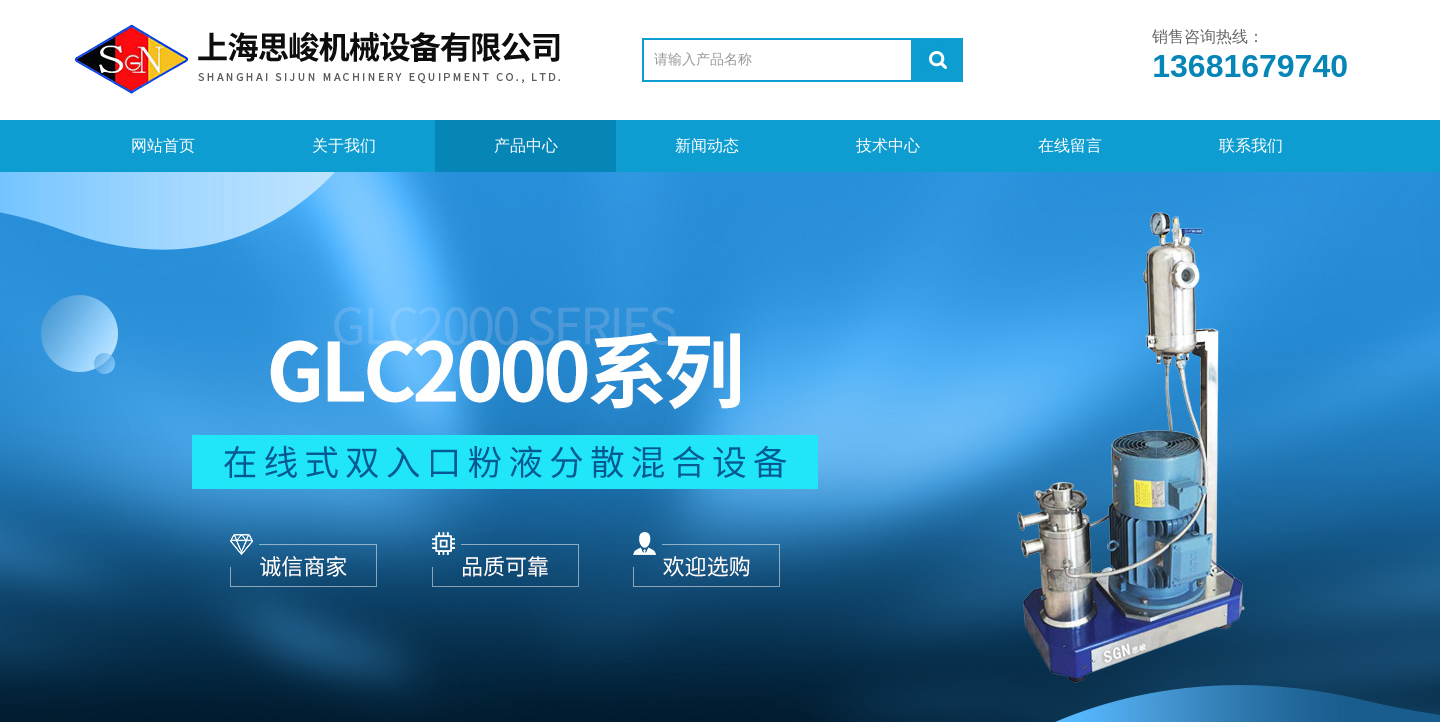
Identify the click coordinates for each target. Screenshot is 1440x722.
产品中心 (526, 145)
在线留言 (1070, 145)
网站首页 (163, 145)
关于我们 (344, 145)
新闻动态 (707, 145)
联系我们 (1251, 145)
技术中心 (888, 145)
